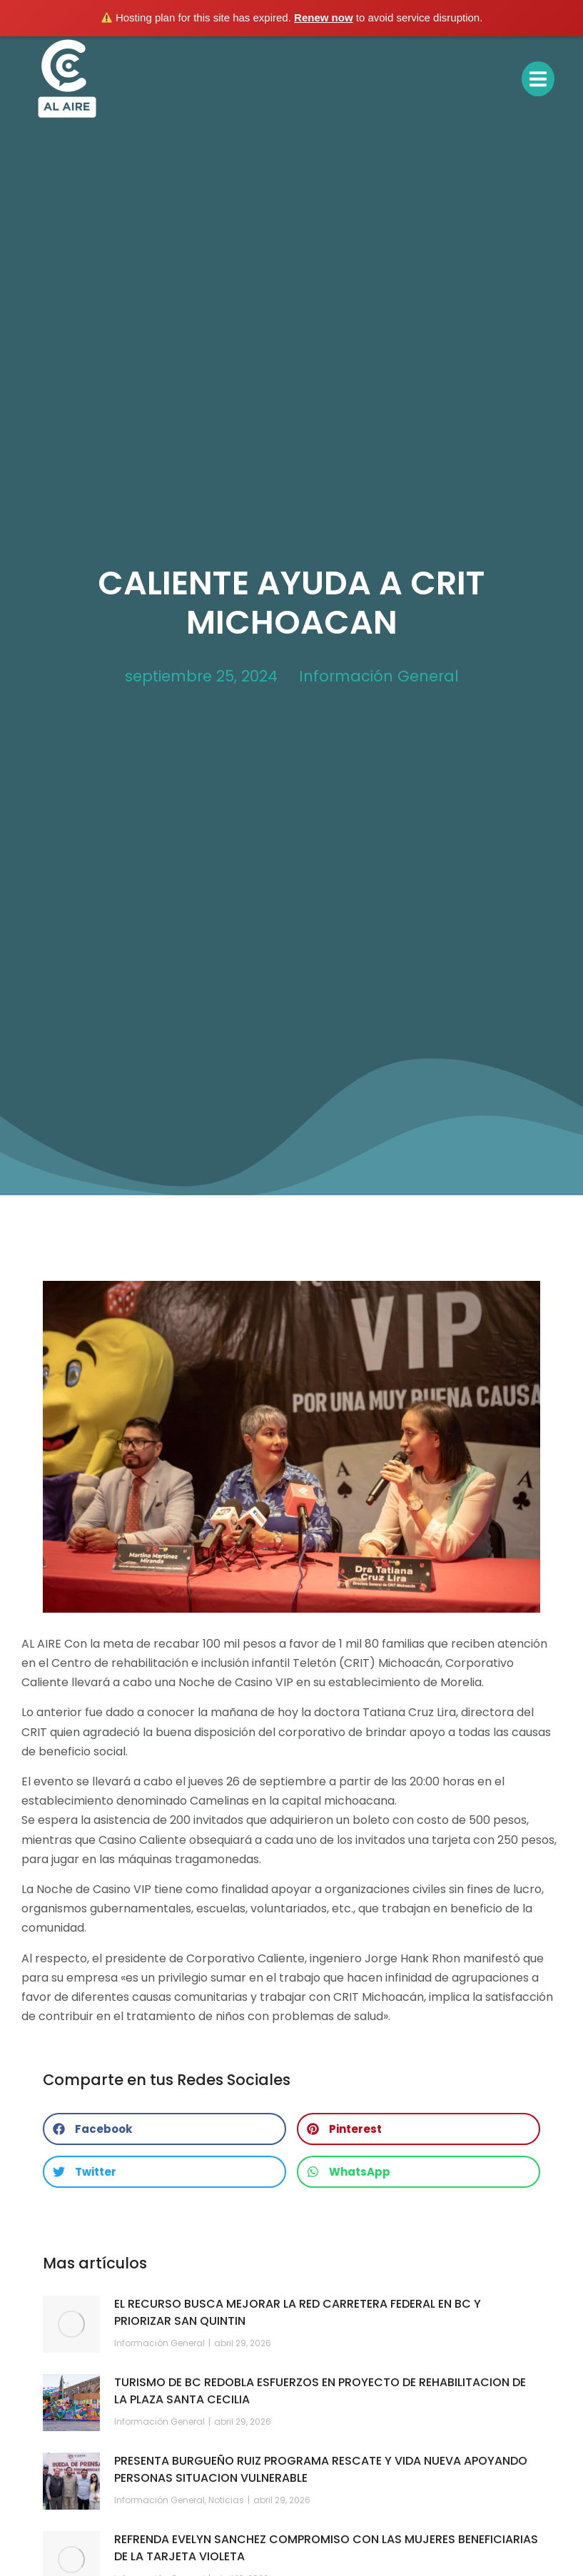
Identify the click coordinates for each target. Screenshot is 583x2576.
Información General (379, 676)
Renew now (323, 17)
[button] (164, 2129)
